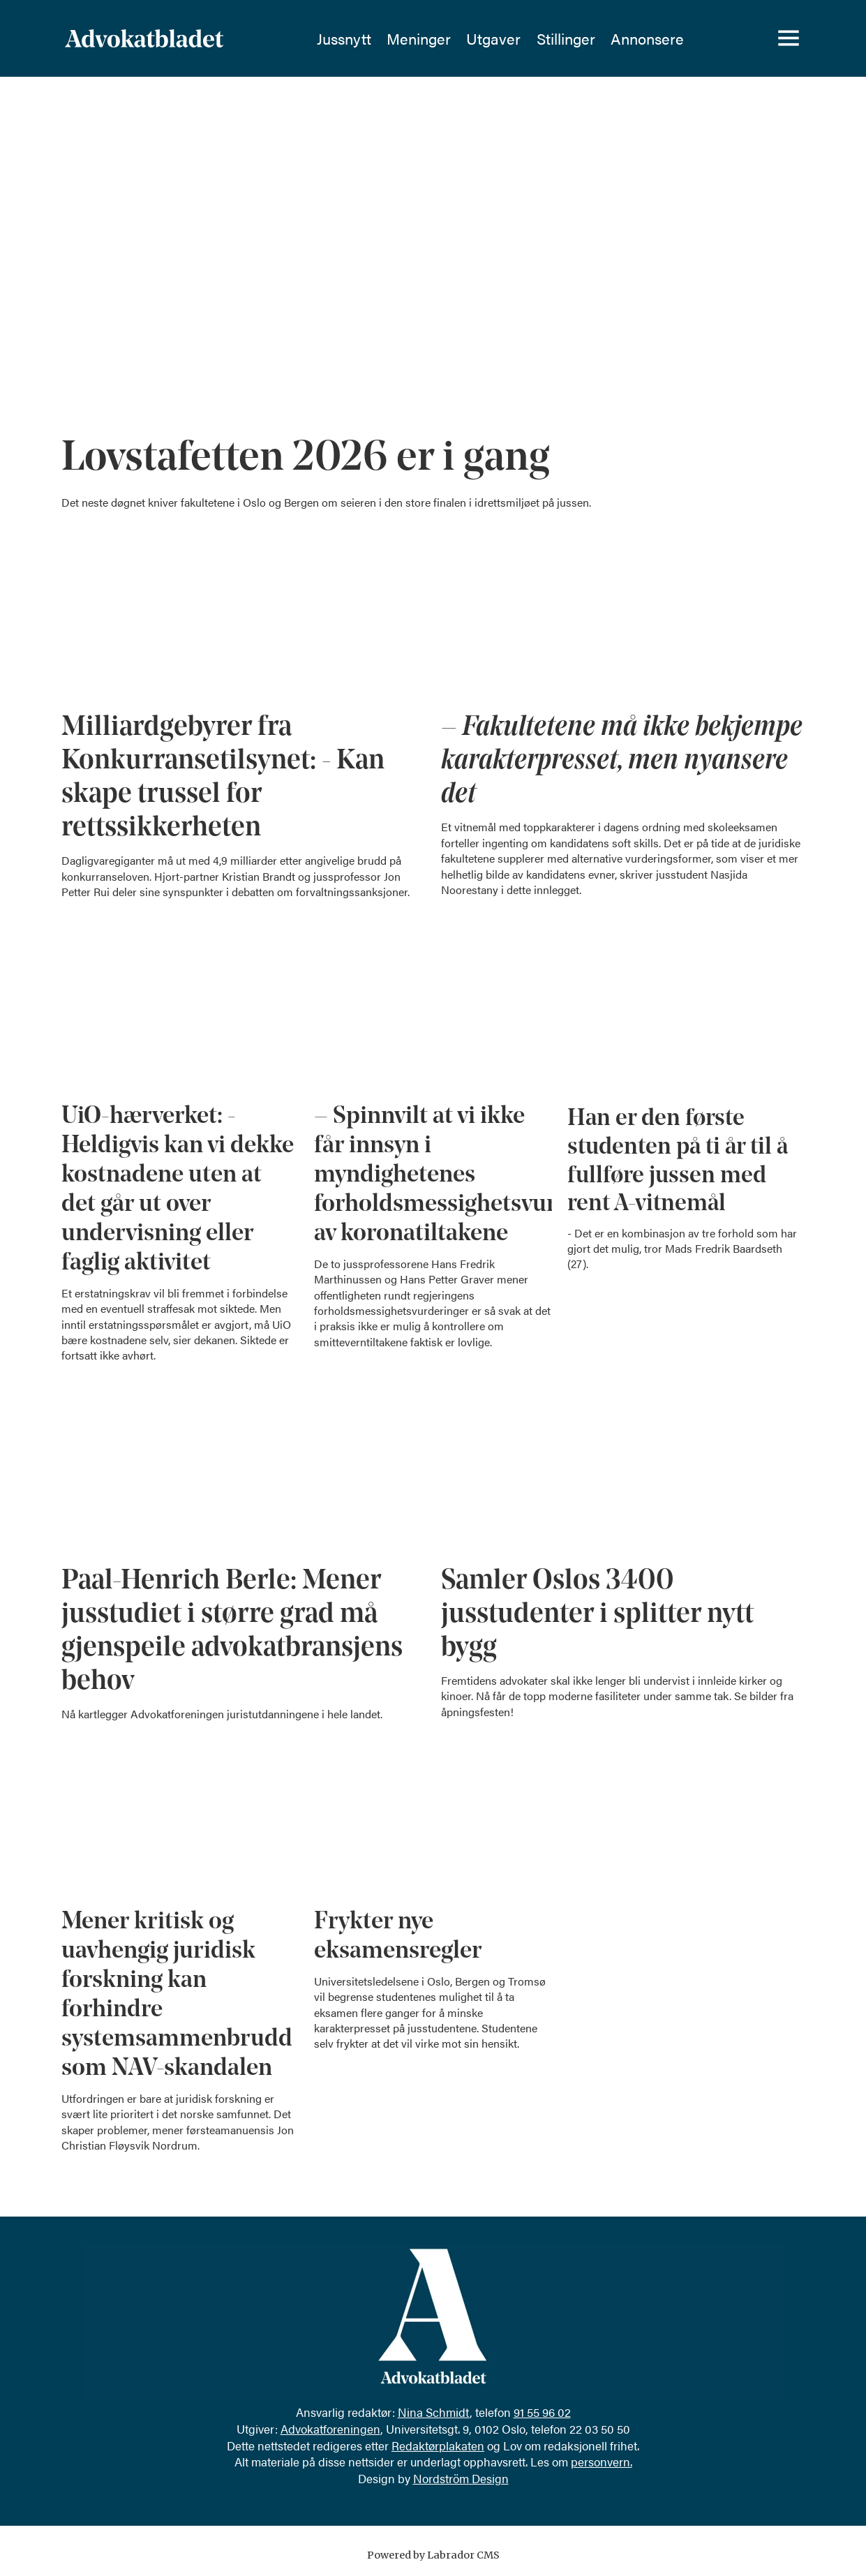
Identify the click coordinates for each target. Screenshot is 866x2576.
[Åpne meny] (788, 38)
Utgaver (493, 38)
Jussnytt (344, 38)
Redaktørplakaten (437, 2445)
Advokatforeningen (330, 2428)
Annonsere (647, 38)
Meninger (419, 38)
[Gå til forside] (181, 38)
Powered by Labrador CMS (433, 2555)
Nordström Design (461, 2478)
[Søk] (739, 38)
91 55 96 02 (542, 2412)
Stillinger (566, 38)
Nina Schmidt (434, 2412)
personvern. (601, 2461)
